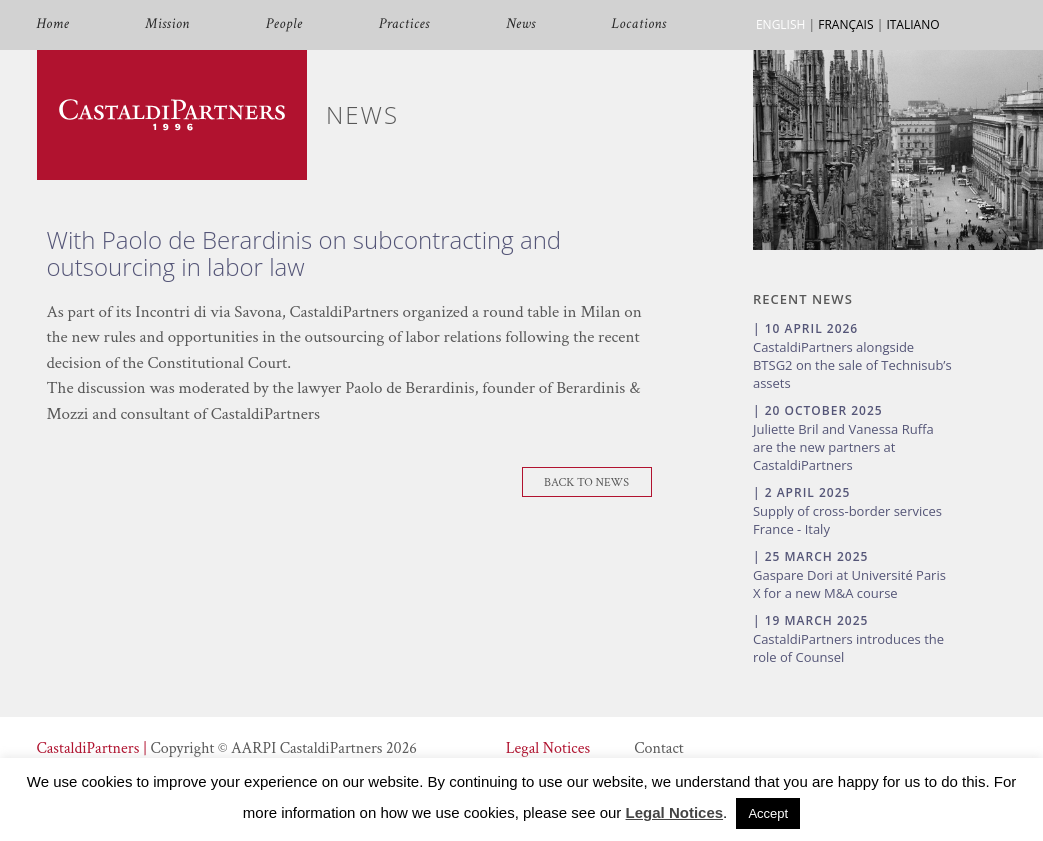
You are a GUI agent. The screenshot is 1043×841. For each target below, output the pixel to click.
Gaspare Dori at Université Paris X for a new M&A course (849, 584)
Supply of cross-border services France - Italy (847, 520)
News (521, 24)
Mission (167, 24)
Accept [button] (768, 813)
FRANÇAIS (845, 24)
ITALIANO (912, 24)
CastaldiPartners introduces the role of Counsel (848, 648)
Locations (639, 24)
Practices (404, 24)
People (284, 24)
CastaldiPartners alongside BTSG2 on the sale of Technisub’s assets (852, 365)
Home (53, 24)
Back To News (586, 482)
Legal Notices (548, 748)
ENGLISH (780, 24)
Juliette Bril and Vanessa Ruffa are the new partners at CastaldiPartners (843, 447)
